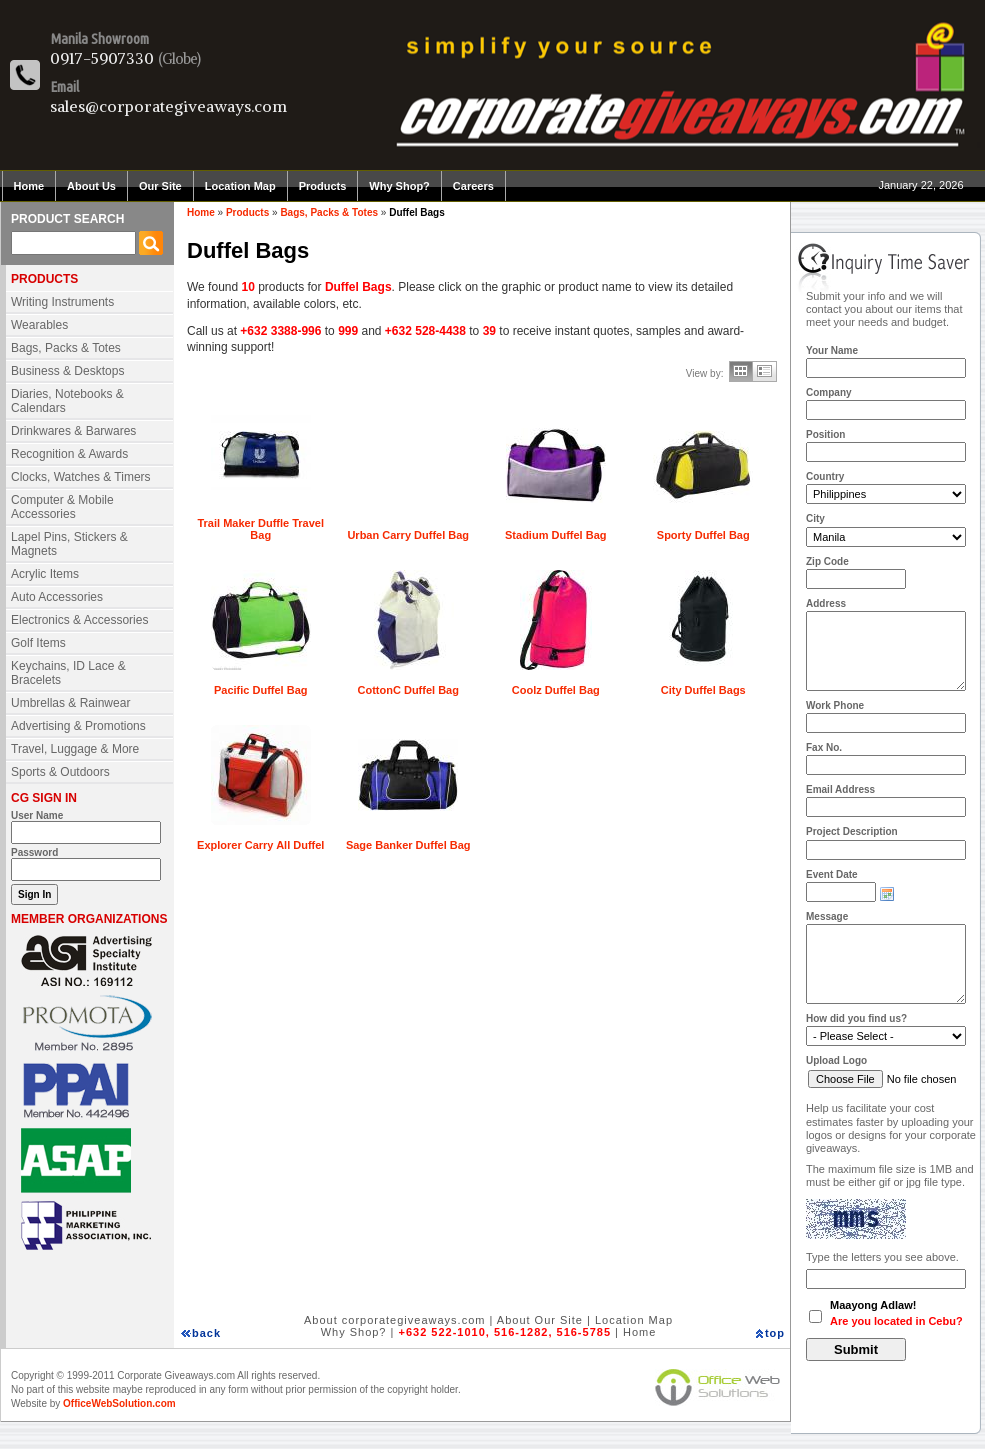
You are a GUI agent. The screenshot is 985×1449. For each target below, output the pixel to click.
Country (825, 476)
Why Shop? (399, 186)
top (775, 1333)
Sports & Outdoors (60, 772)
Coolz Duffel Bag (556, 690)
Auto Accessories (57, 597)
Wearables (39, 325)
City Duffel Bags (703, 690)
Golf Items (38, 643)
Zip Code (827, 561)
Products (323, 186)
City (815, 518)
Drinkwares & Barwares (73, 431)
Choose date (887, 894)
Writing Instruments (62, 302)
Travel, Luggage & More (75, 749)
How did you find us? (856, 1018)
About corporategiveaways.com (394, 1320)
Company (829, 392)
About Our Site (540, 1320)
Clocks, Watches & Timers (81, 477)
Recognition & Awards (69, 454)
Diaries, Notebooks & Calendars (67, 401)
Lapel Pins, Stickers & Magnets (69, 544)
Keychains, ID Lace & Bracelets (68, 673)
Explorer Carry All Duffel (260, 845)
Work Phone (835, 705)
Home (29, 186)
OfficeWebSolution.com (119, 1403)
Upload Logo (836, 1060)
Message (827, 916)
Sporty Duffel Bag (703, 535)
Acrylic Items (45, 574)
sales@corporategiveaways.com (168, 106)
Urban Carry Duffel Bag (408, 535)
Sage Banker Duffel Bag (408, 845)
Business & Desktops (67, 371)
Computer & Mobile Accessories (62, 507)
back (206, 1333)
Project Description (852, 831)
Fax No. (824, 747)
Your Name (832, 350)
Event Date (832, 874)
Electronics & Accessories (79, 620)
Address (826, 603)
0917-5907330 (102, 58)
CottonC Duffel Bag (408, 690)
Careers (473, 186)
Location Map (240, 186)
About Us (91, 186)
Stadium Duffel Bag (555, 535)
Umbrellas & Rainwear (70, 703)
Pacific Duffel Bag (261, 690)
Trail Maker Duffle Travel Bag (260, 529)
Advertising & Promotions (78, 726)
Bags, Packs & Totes (66, 348)
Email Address (840, 789)
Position (825, 434)
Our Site (160, 186)
